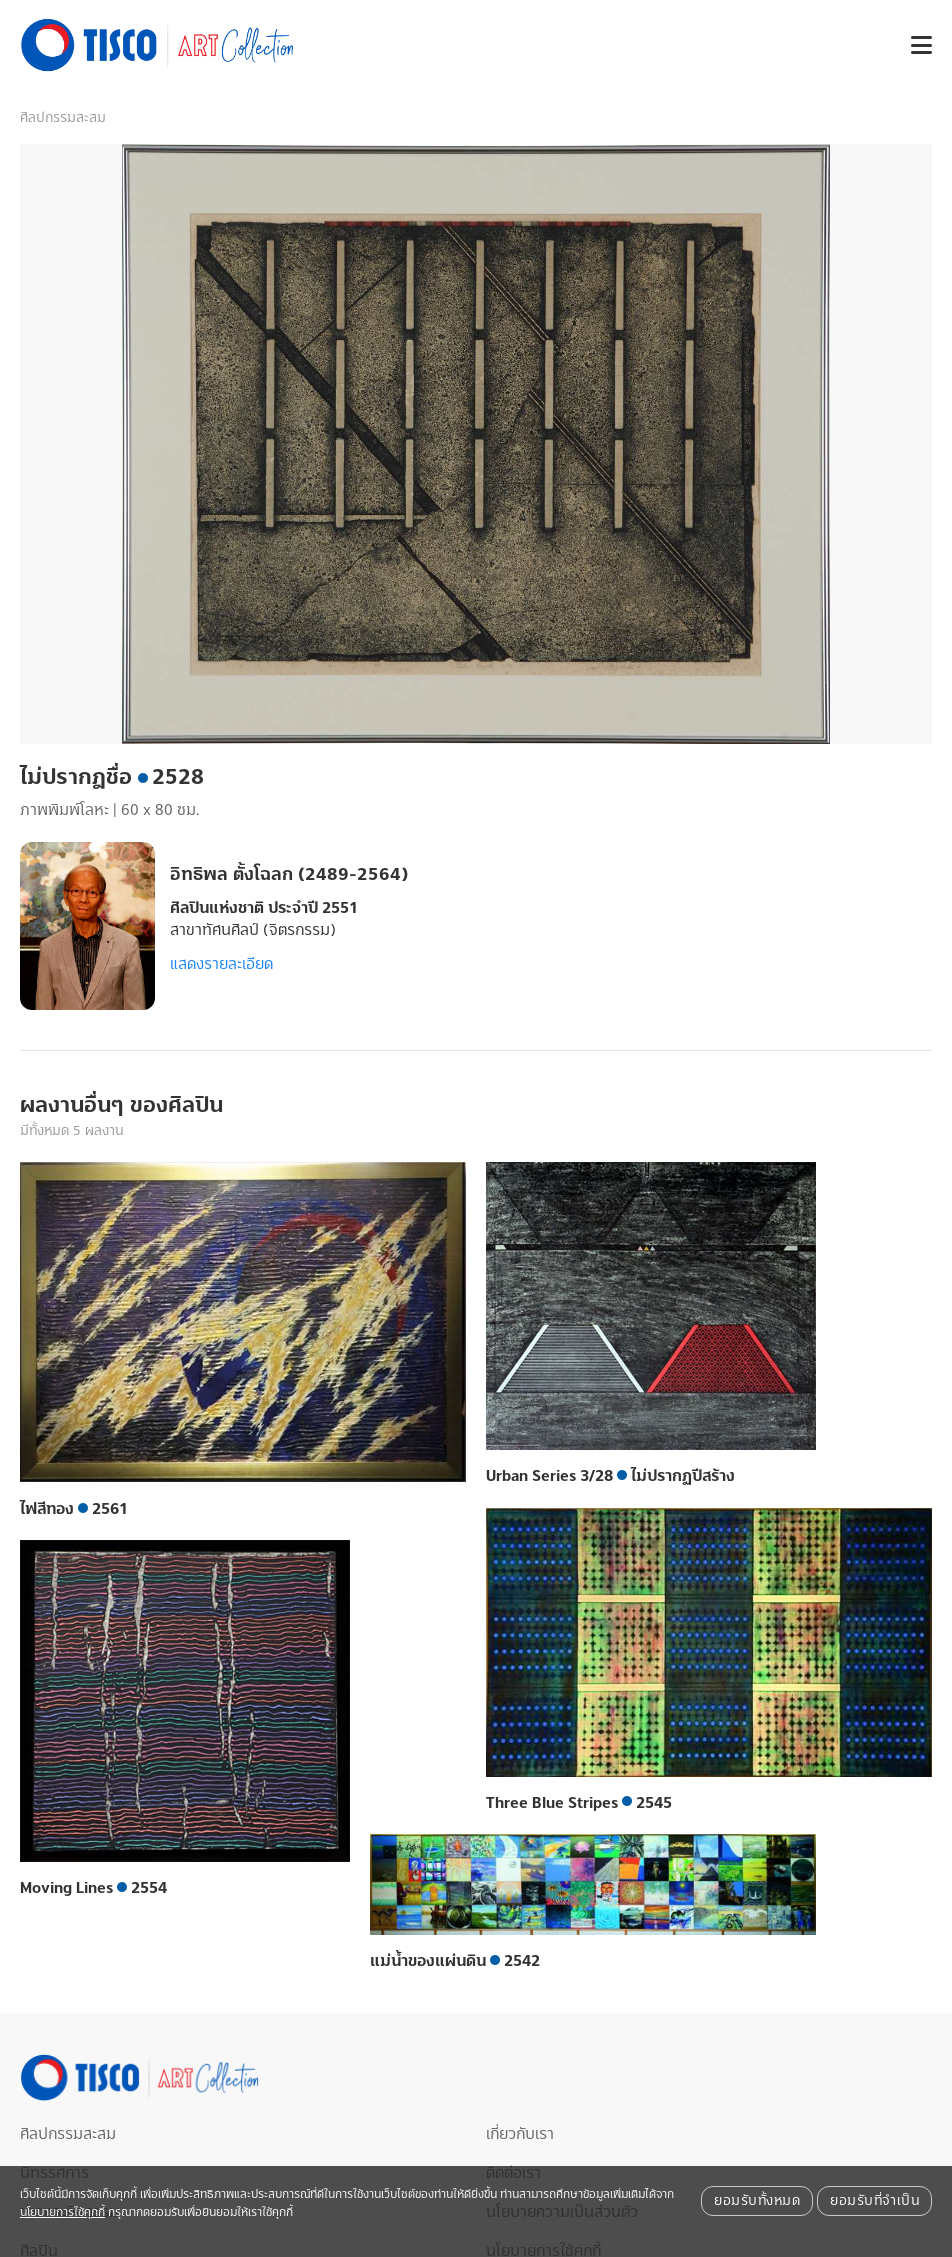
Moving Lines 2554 (93, 1888)
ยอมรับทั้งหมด (757, 2201)
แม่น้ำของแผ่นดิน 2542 (455, 1961)
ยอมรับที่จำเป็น (874, 2201)
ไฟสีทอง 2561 (74, 1509)
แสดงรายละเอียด (221, 964)
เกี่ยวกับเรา (520, 2134)
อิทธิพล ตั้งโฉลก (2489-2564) (289, 874)
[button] (914, 45)
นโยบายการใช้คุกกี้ (62, 2212)
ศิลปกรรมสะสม (63, 118)
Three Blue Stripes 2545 (579, 1803)
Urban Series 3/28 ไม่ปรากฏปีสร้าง (610, 1476)
